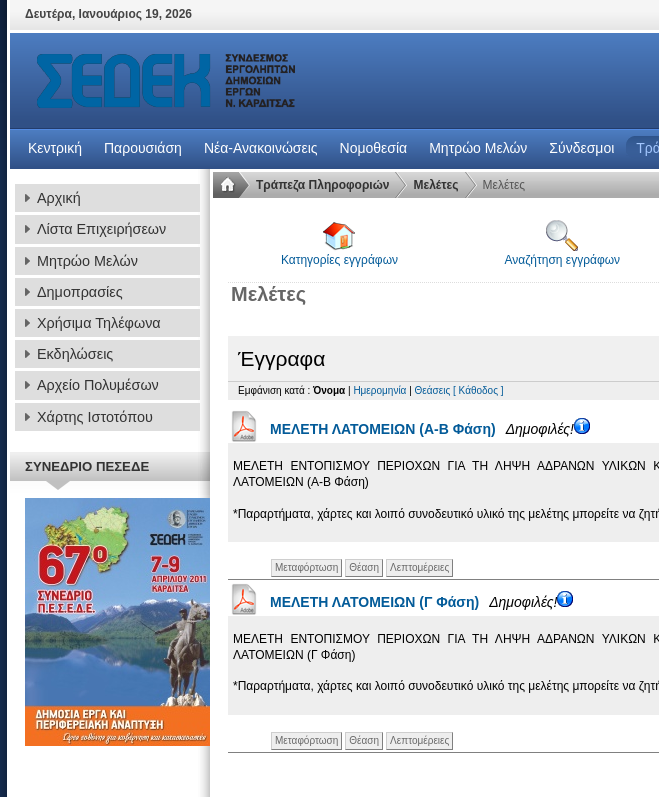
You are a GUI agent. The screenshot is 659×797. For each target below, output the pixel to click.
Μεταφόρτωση (306, 567)
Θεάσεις (433, 390)
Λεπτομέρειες (419, 567)
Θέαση (364, 567)
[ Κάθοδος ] (478, 390)
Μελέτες (435, 185)
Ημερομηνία (379, 390)
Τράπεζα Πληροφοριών (322, 185)
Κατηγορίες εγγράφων (339, 243)
